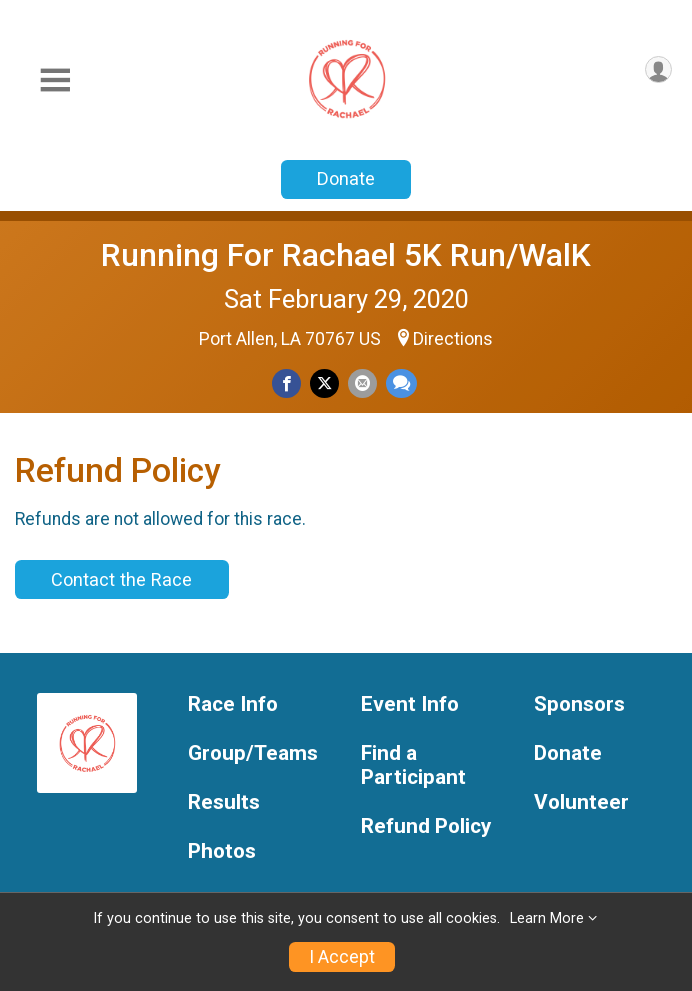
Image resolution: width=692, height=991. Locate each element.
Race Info (233, 704)
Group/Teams (253, 753)
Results (224, 802)
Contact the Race (121, 579)
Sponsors (579, 704)
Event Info (410, 704)
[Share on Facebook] (286, 383)
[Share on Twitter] (324, 383)
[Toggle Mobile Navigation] (55, 80)
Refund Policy (426, 826)
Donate (346, 178)
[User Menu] (658, 69)
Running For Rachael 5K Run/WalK (346, 255)
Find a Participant (413, 765)
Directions (453, 339)
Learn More (547, 918)
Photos (222, 851)
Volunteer (581, 802)
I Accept (342, 957)
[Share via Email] (362, 383)
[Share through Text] (401, 383)
